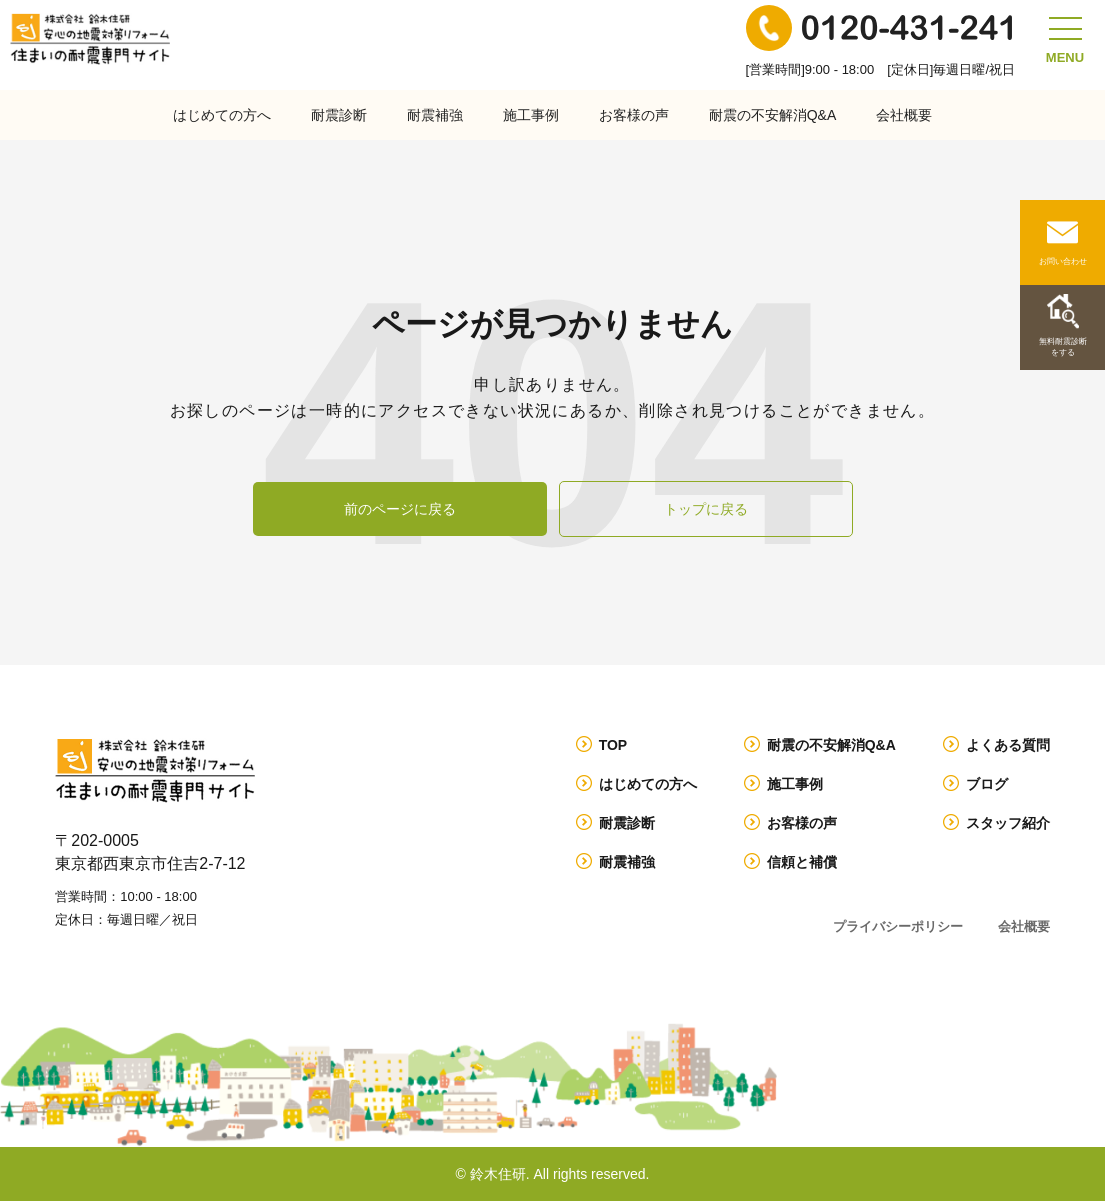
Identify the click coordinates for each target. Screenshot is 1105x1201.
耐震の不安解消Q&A (773, 115)
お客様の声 (634, 115)
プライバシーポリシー (898, 926)
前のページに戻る (400, 509)
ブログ (987, 784)
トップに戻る (706, 509)
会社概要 (904, 115)
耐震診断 (339, 115)
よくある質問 (1008, 745)
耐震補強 (435, 115)
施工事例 (531, 115)
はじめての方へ (222, 115)
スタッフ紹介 (1008, 823)
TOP (613, 745)
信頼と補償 (802, 862)
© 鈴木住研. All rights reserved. (553, 1174)
